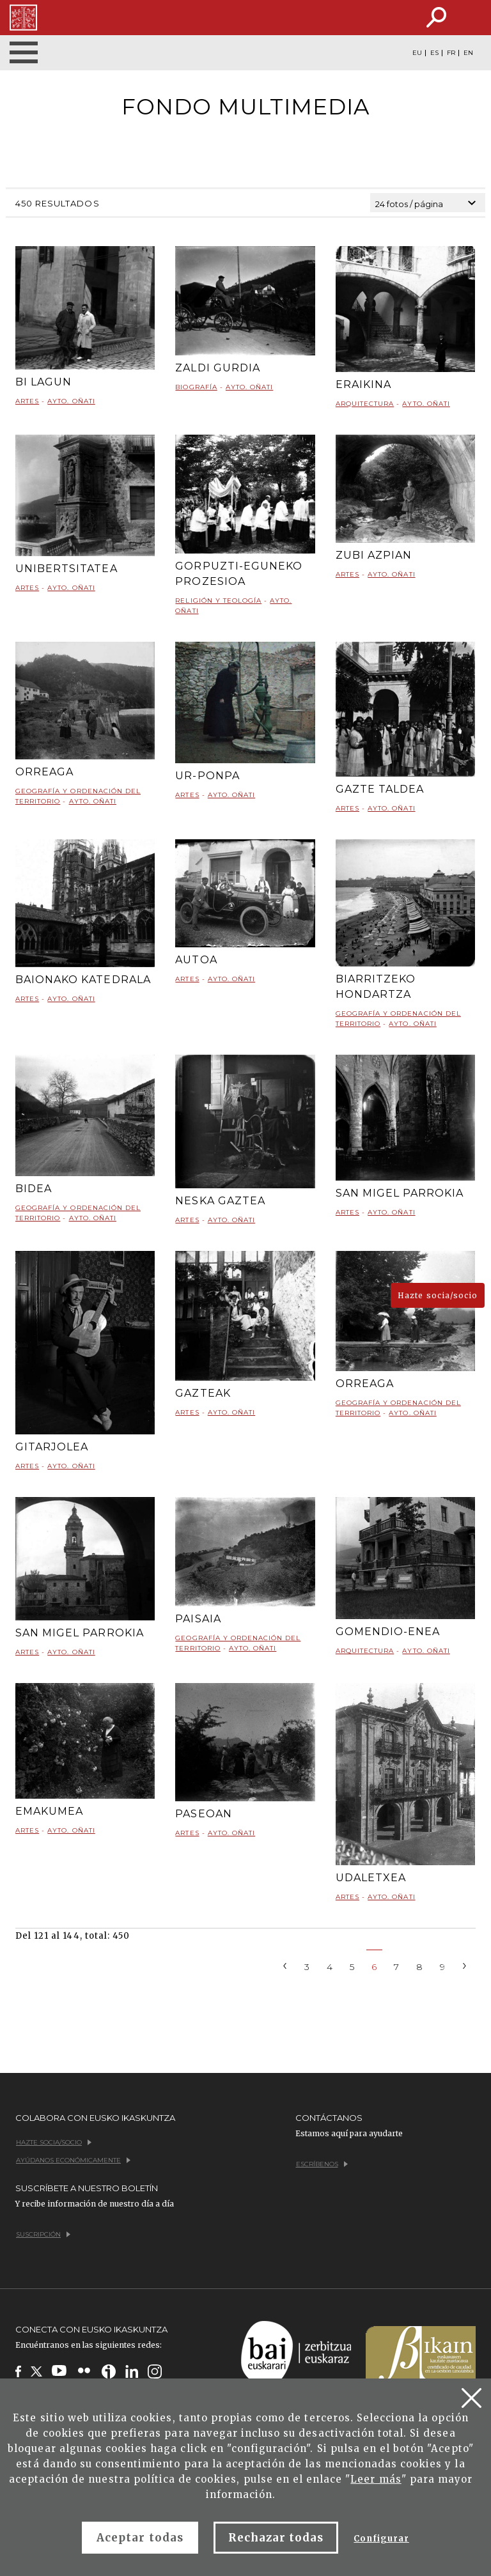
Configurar (381, 2538)
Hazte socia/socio (438, 1295)
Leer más (375, 2479)
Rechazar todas (276, 2538)
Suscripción (43, 2234)
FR (451, 53)
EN (468, 53)
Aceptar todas (140, 2538)
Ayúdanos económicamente (73, 2160)
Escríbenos (322, 2164)
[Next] (464, 1965)
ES (434, 53)
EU (417, 53)
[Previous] (285, 1965)
